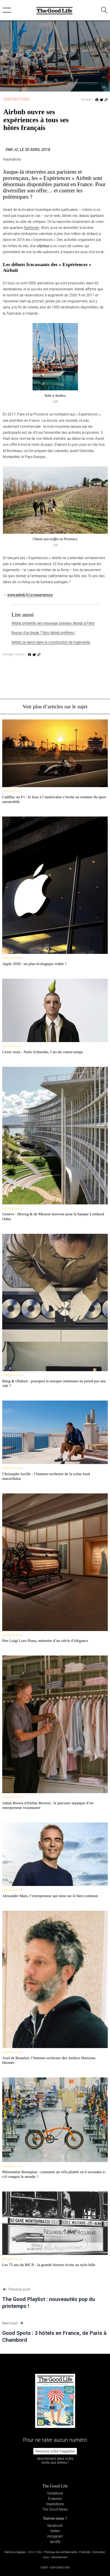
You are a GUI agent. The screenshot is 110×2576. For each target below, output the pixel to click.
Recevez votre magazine (55, 2451)
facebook (55, 2525)
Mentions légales (15, 2552)
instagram (55, 2536)
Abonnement (59, 2557)
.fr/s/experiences (39, 595)
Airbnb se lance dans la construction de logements (51, 642)
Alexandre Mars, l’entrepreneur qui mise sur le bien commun (50, 1896)
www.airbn (15, 595)
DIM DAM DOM (60, 2567)
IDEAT (44, 2567)
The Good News (55, 2509)
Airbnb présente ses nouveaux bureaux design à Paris (53, 623)
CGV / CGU (35, 2552)
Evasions (55, 2499)
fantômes (31, 228)
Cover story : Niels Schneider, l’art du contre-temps (42, 1052)
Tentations (55, 2493)
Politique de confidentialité (60, 2552)
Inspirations (16, 99)
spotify (55, 2541)
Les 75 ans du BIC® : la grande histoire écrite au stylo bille (48, 2264)
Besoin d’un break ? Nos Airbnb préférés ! (43, 633)
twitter (55, 2531)
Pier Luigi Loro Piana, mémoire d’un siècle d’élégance (45, 1640)
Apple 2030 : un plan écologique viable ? (34, 963)
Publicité (84, 2552)
